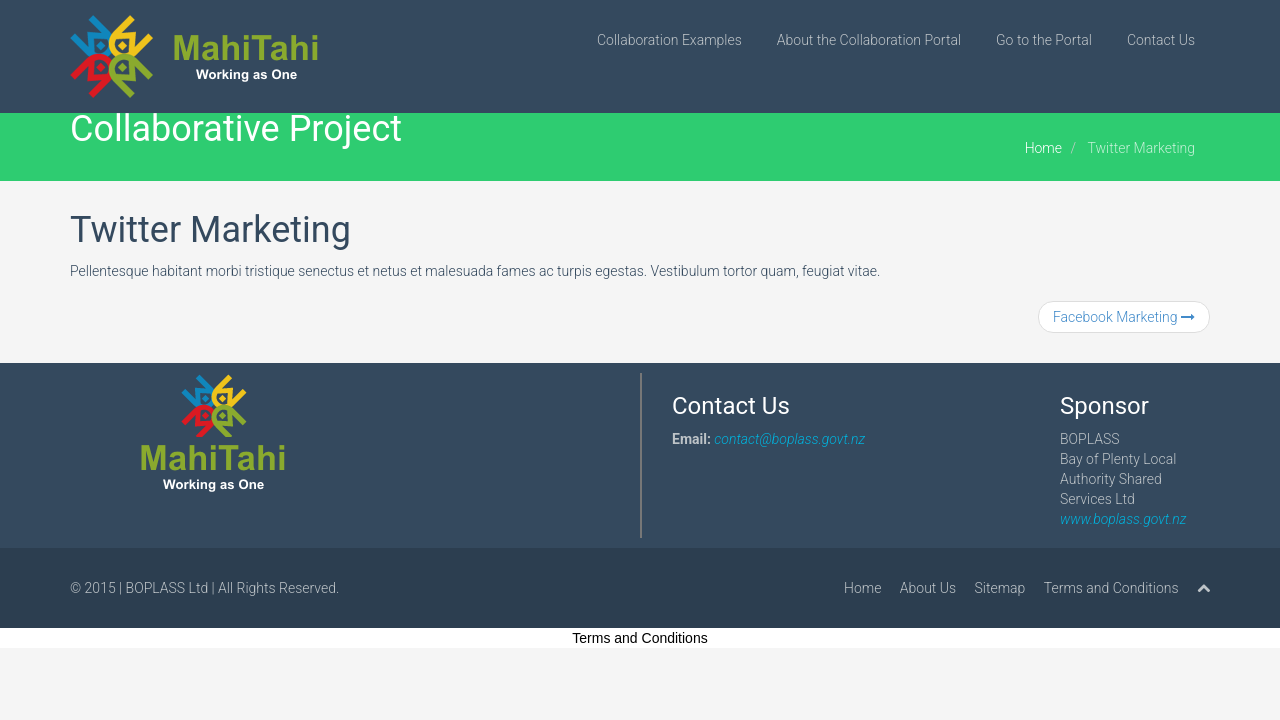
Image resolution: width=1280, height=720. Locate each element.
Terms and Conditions (1111, 588)
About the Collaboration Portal (869, 40)
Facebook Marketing (1124, 317)
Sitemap (1000, 588)
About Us (928, 588)
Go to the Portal (1044, 40)
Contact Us (1161, 40)
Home (1043, 148)
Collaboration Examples (669, 40)
